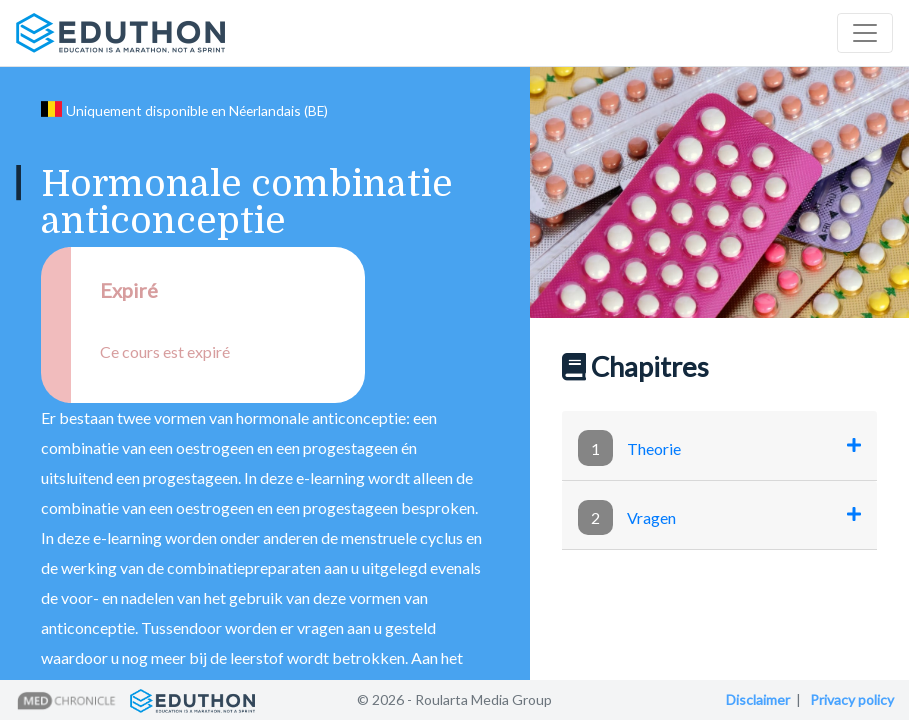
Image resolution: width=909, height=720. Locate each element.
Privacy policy (852, 699)
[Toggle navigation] (865, 33)
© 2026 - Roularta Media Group (454, 699)
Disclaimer (758, 699)
